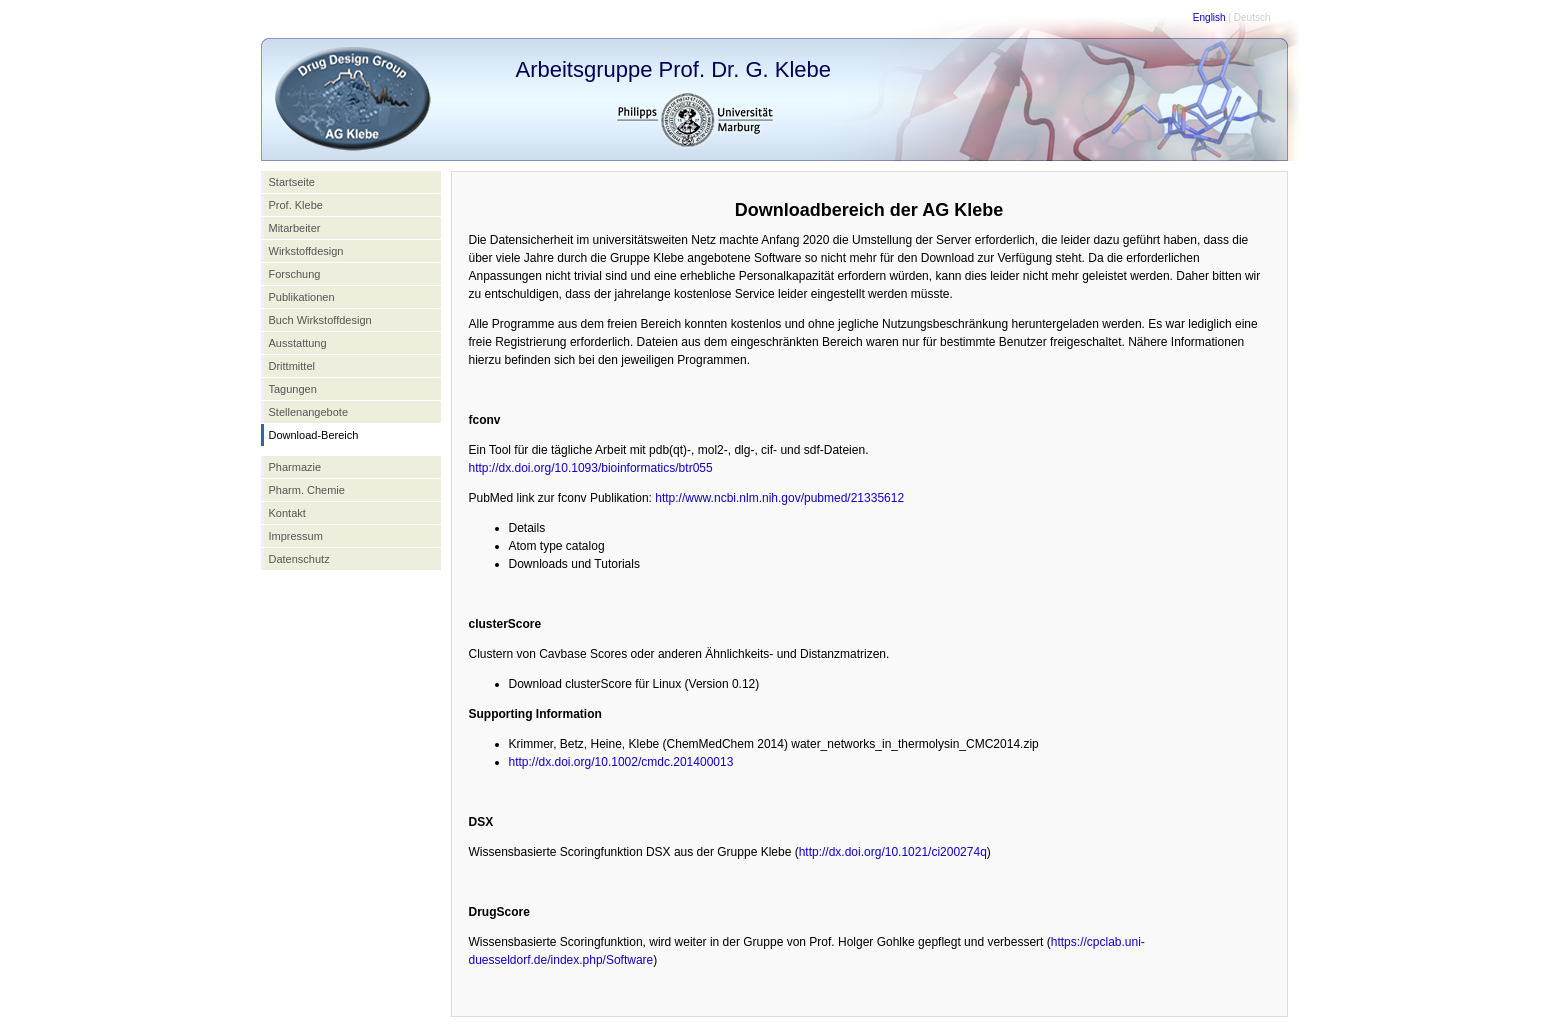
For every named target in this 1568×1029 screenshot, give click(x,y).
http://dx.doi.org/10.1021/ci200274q (893, 852)
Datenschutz (299, 559)
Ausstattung (298, 343)
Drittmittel (292, 366)
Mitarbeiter (295, 228)
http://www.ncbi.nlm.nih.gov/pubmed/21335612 (779, 498)
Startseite (292, 182)
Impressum (296, 536)
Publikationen (302, 297)
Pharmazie (295, 467)
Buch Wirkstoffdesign (320, 320)
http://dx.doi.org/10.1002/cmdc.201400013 (621, 762)
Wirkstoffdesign (306, 251)
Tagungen (293, 389)
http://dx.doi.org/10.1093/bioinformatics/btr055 (591, 468)
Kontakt (287, 513)
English (1209, 17)
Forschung (295, 274)
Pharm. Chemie (307, 490)
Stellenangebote (309, 412)
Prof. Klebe (296, 205)
